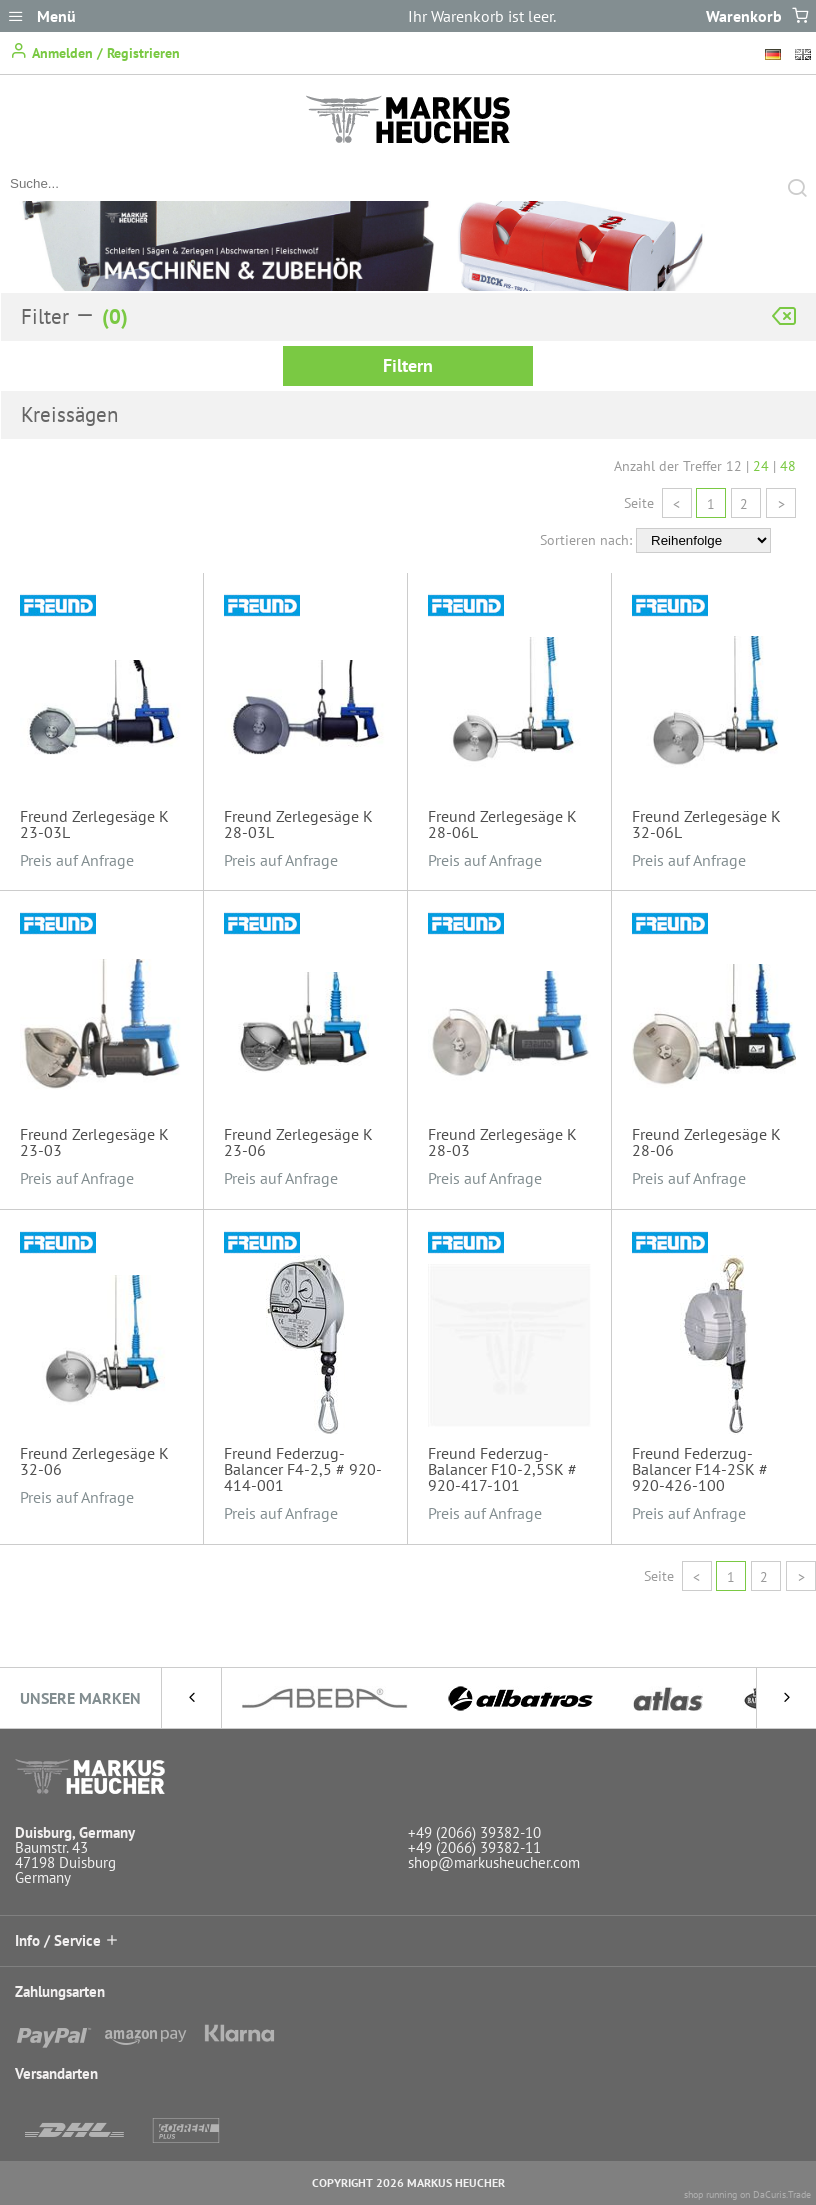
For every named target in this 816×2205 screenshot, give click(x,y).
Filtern (408, 365)
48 (788, 466)
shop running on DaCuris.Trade (747, 2194)
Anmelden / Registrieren (95, 51)
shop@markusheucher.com (494, 1862)
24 (761, 466)
